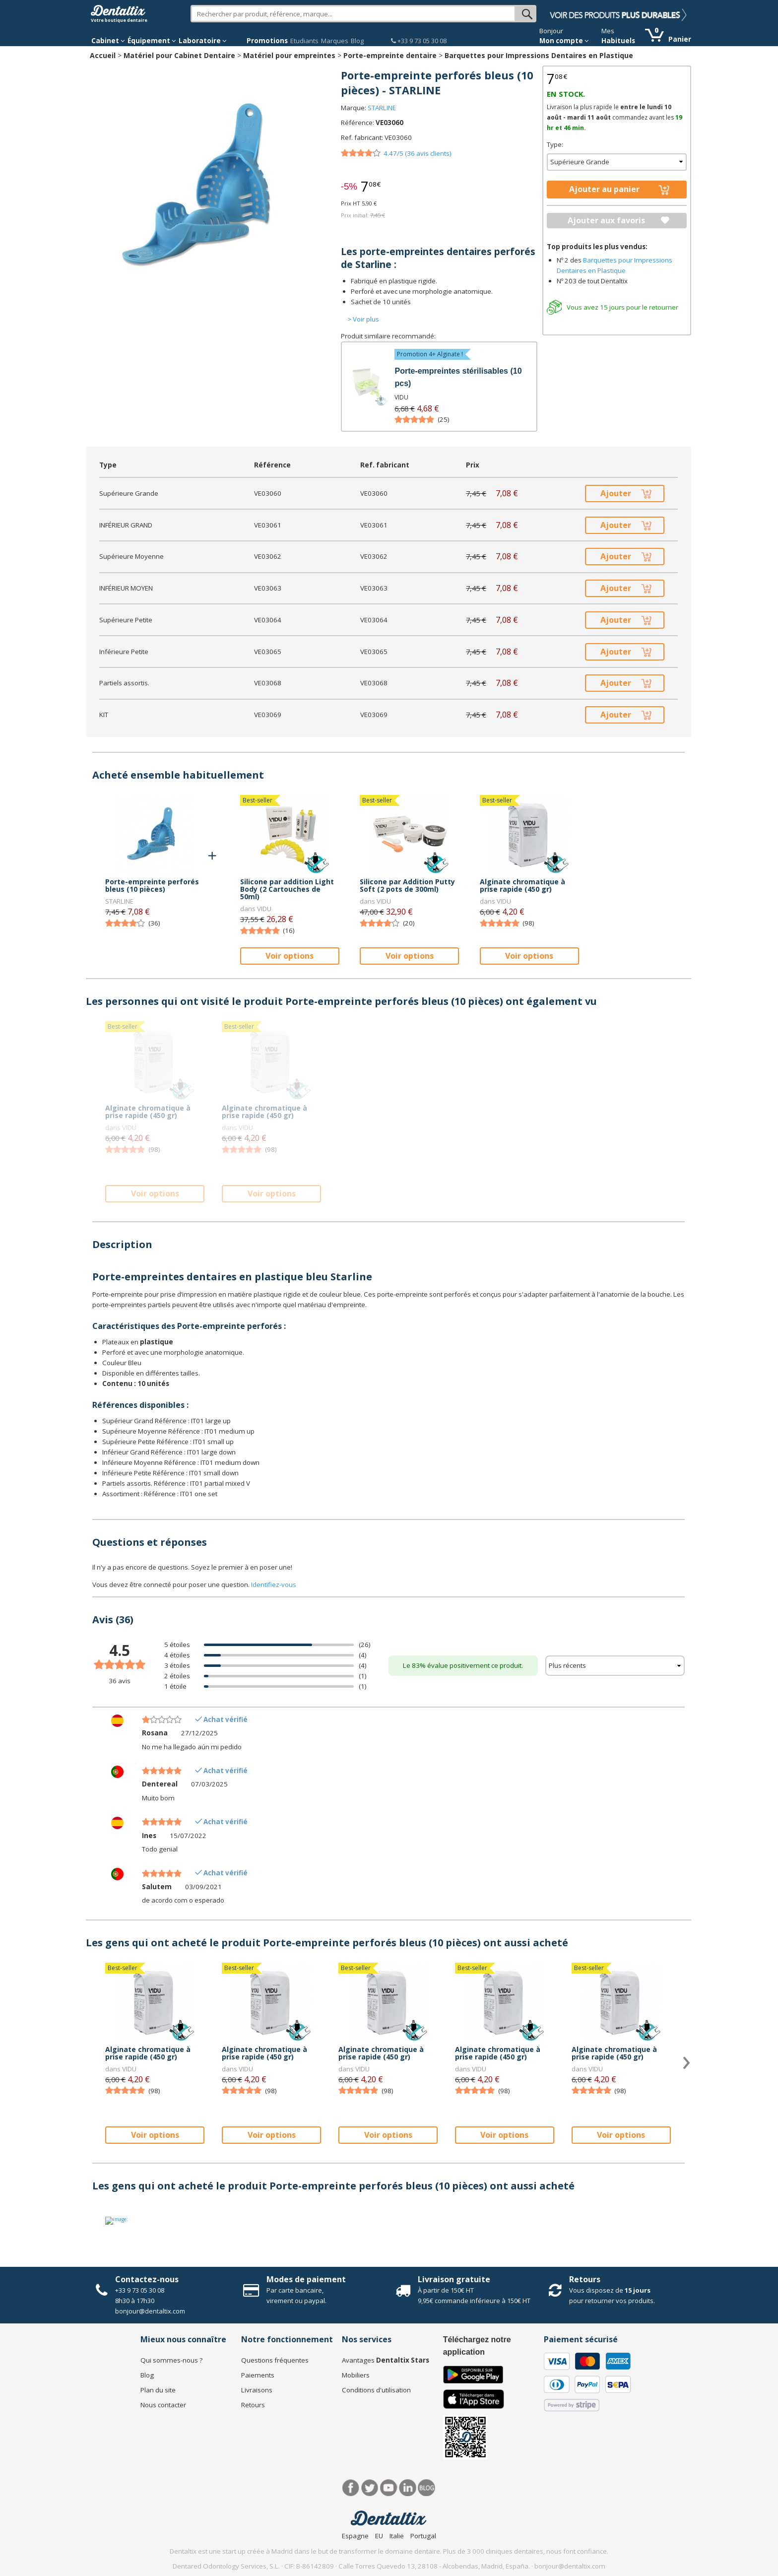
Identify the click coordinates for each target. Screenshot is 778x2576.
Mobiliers (356, 2375)
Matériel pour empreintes (289, 55)
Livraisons (256, 2389)
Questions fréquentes (275, 2360)
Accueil (103, 55)
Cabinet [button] (108, 40)
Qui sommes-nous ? (171, 2360)
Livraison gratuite (454, 2279)
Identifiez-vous (273, 1584)
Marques (334, 40)
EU (379, 2535)
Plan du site (158, 2389)
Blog (357, 40)
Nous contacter (163, 2404)
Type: (555, 144)
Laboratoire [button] (203, 40)
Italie (396, 2535)
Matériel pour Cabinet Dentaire (179, 55)
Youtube (388, 2488)
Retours (584, 2279)
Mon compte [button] (564, 40)
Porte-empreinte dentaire (390, 55)
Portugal (423, 2535)
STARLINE (382, 107)
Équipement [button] (152, 40)
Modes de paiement (306, 2279)
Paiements (257, 2375)
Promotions (267, 40)
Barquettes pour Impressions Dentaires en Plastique (539, 55)
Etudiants (304, 40)
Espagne (355, 2535)
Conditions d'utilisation (376, 2389)
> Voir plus (363, 319)
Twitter (370, 2488)
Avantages (385, 2360)
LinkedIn (407, 2488)
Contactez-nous (147, 2279)
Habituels (618, 40)
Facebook (351, 2488)
